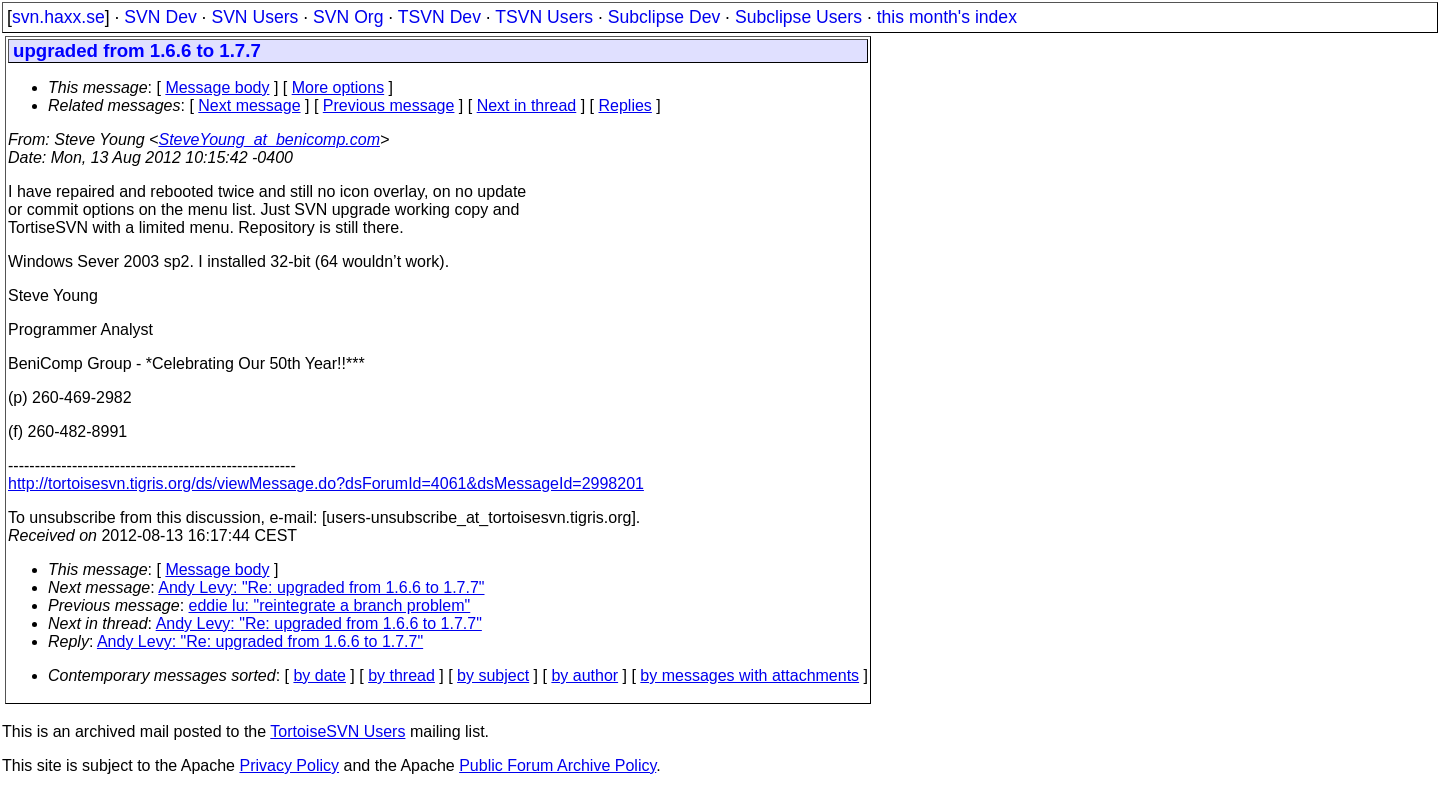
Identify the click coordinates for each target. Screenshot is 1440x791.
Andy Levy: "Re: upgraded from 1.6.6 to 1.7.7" (321, 587)
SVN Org (348, 17)
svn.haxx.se (58, 17)
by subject (493, 675)
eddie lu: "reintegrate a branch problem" (330, 605)
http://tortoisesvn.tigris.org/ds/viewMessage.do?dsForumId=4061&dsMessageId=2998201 (326, 483)
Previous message (389, 105)
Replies (625, 105)
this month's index (947, 17)
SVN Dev (160, 17)
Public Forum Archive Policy (557, 765)
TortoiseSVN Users (337, 731)
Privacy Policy (289, 765)
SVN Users (254, 17)
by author (584, 675)
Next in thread (527, 105)
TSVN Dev (439, 17)
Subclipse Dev (664, 17)
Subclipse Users (798, 17)
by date (319, 675)
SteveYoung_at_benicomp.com (268, 139)
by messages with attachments (749, 675)
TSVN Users (544, 17)
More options (338, 87)
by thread (401, 675)
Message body (217, 87)
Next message (249, 105)
